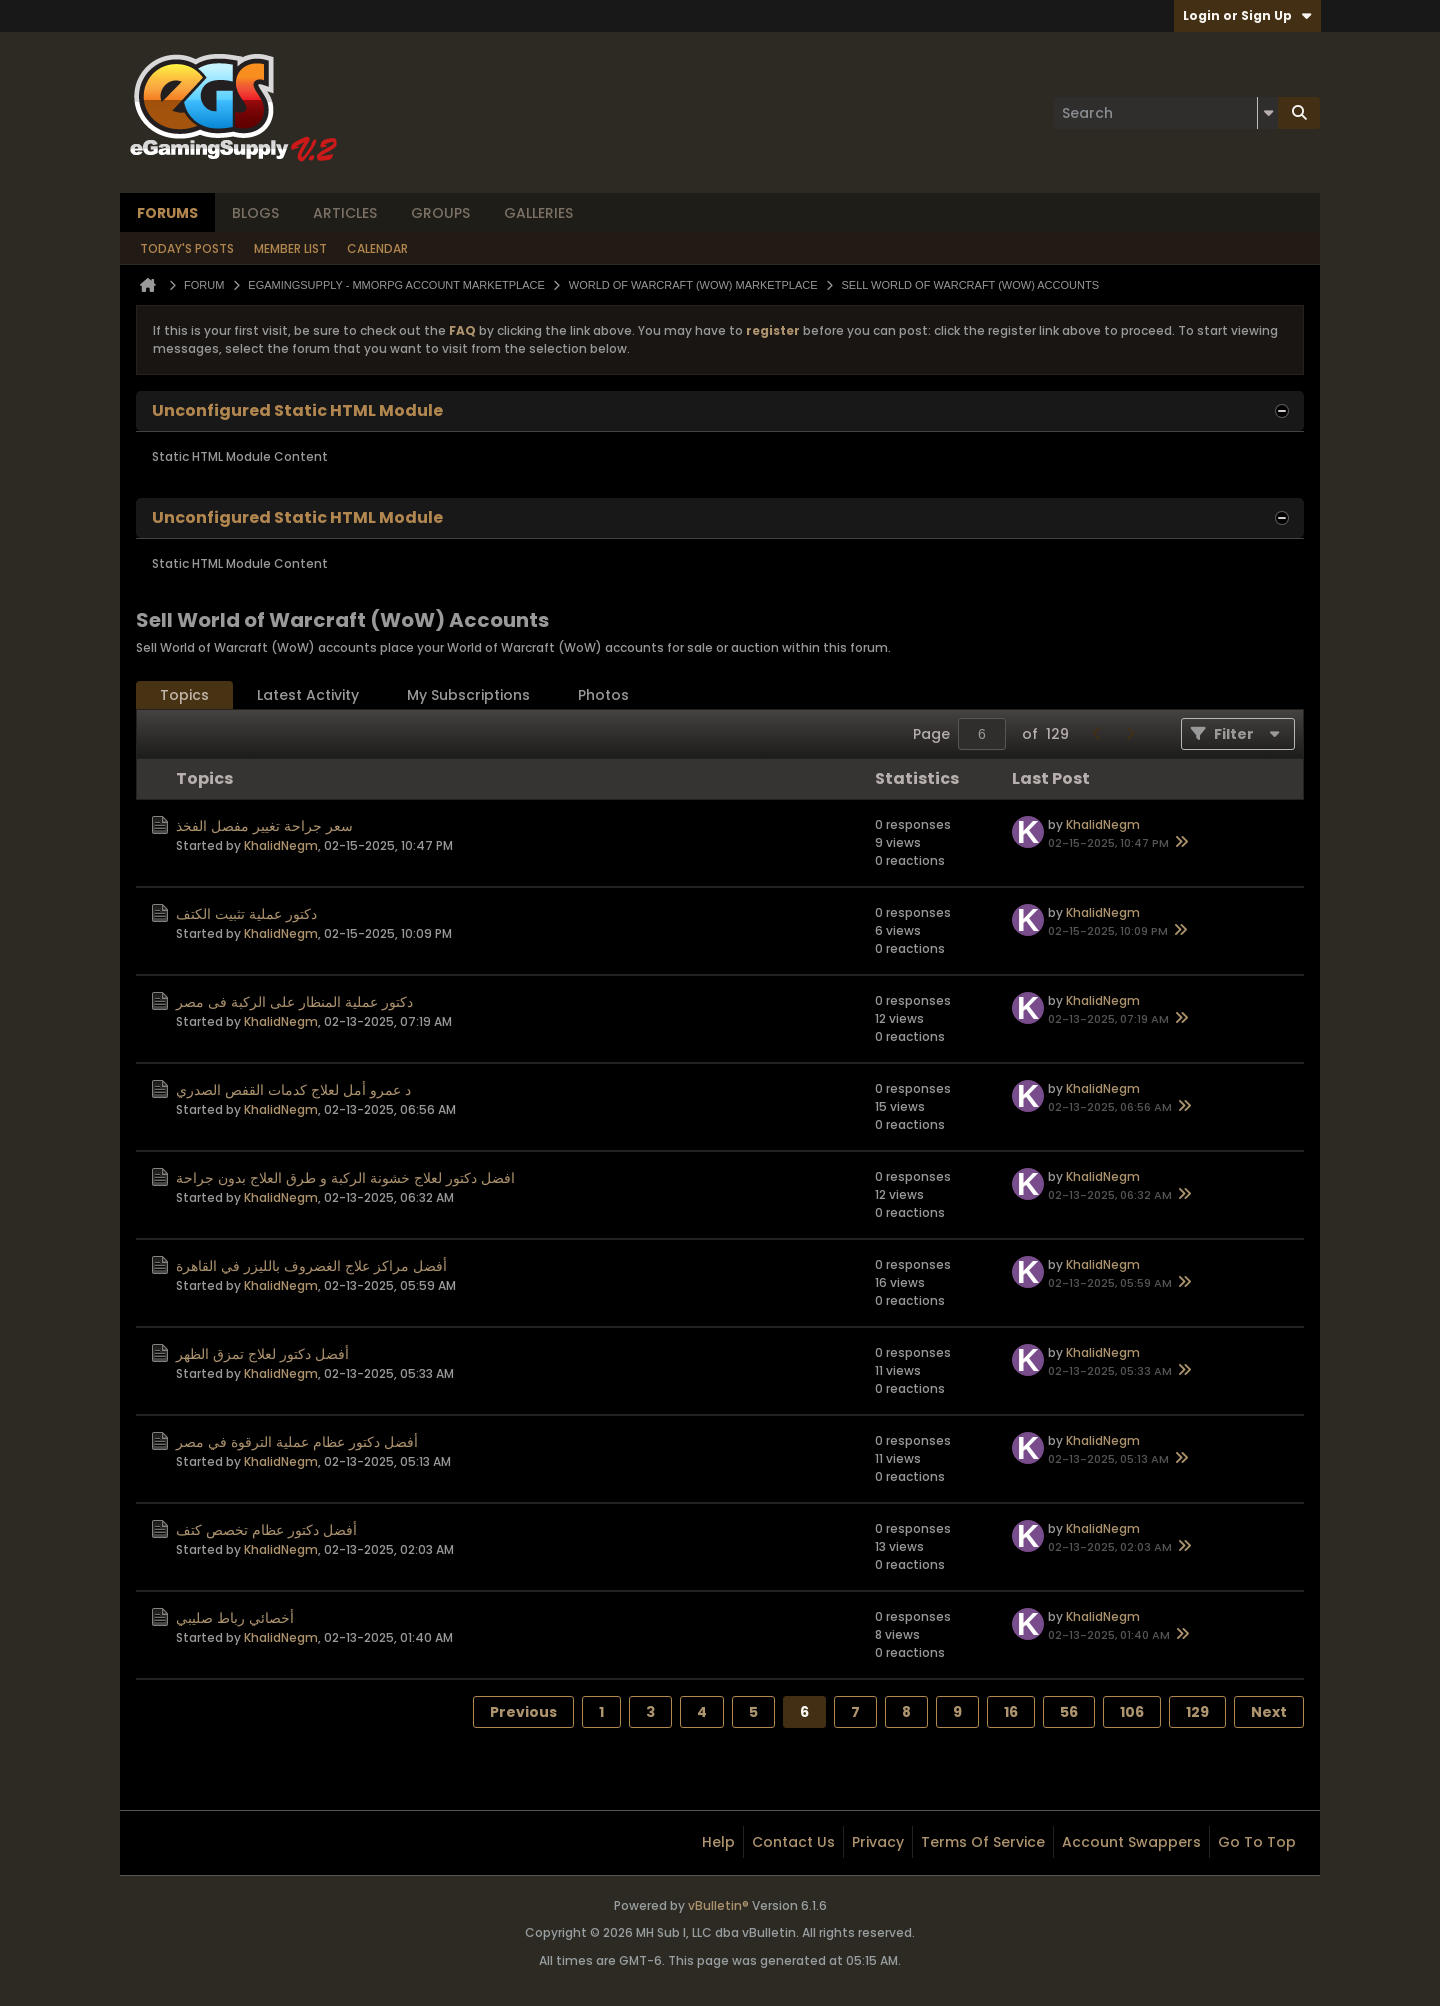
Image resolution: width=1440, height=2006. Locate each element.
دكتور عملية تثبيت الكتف (246, 914)
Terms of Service (983, 1842)
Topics (184, 695)
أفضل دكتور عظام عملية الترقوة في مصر (297, 1442)
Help (718, 1842)
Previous (523, 1712)
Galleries (538, 213)
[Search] (1166, 113)
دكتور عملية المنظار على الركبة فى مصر (294, 1002)
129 (1197, 1712)
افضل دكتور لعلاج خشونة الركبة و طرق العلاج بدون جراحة (345, 1178)
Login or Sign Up (1247, 15)
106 (1132, 1712)
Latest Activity (308, 695)
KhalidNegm (281, 845)
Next (1269, 1712)
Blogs (255, 213)
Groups (440, 213)
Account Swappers (1131, 1842)
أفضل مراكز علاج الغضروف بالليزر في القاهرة (311, 1266)
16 (1011, 1712)
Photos (603, 695)
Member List (290, 248)
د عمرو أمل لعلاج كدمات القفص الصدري (293, 1090)
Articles (345, 213)
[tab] (184, 695)
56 (1069, 1712)
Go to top (1257, 1842)
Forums (167, 213)
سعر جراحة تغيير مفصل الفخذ (264, 826)
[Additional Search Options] (1268, 113)
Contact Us (793, 1842)
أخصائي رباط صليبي (235, 1618)
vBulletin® (718, 1905)
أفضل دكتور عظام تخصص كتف (266, 1530)
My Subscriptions (468, 695)
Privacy (878, 1842)
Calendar (377, 248)
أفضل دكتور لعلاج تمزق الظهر (262, 1354)
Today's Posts (187, 248)
